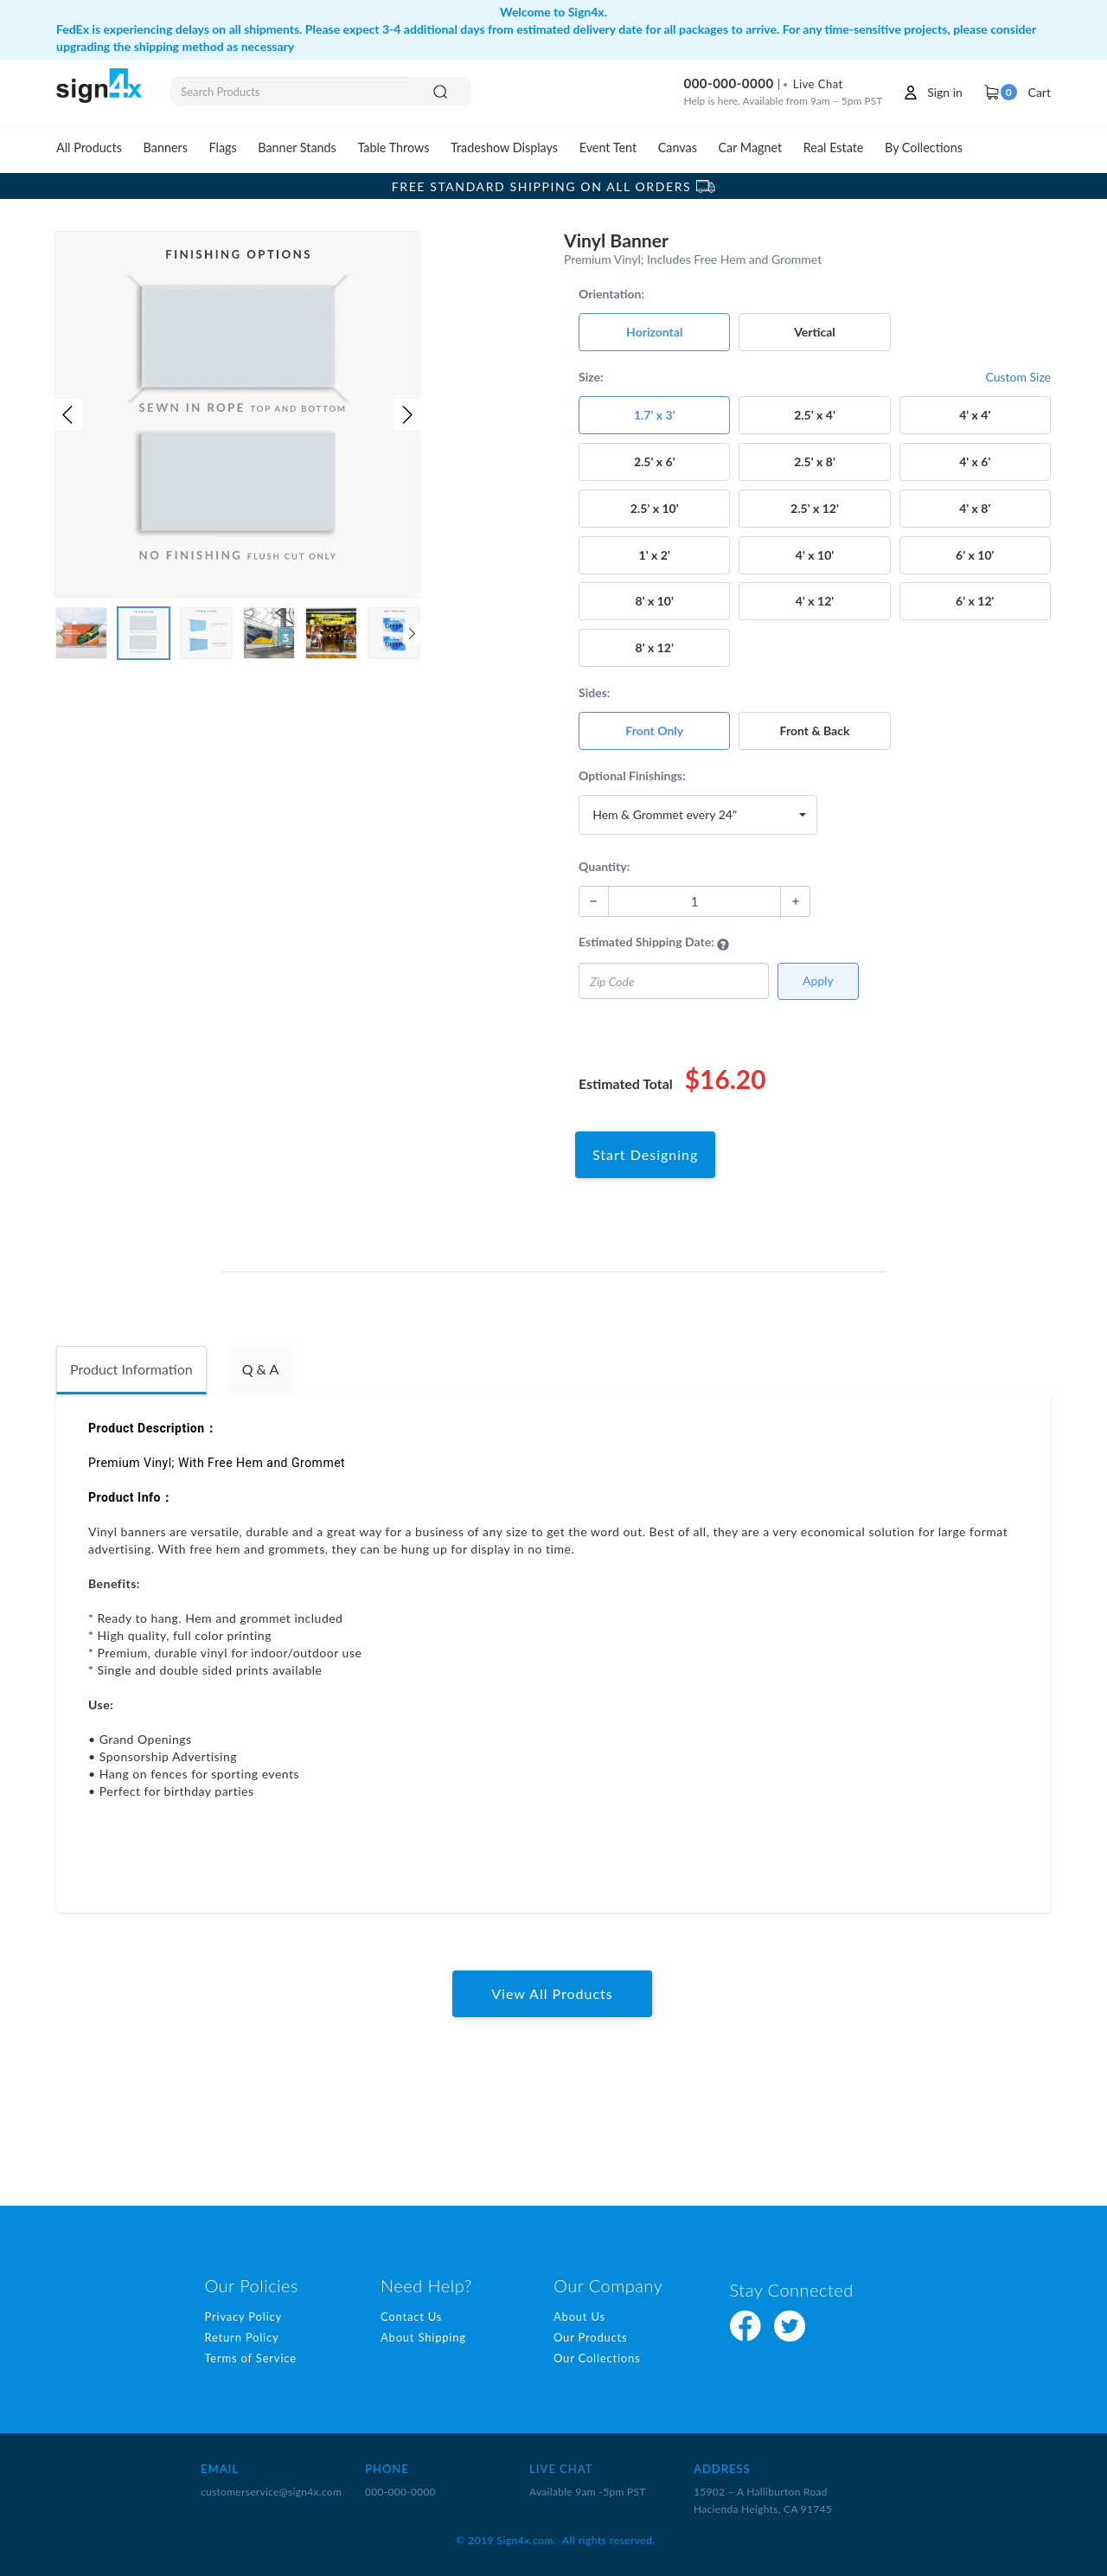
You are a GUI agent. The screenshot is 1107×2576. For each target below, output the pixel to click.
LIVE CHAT (560, 2469)
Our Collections (597, 2358)
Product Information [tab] (131, 1369)
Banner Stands (297, 147)
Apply (818, 980)
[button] (68, 414)
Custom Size (1018, 377)
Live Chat (813, 84)
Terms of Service (250, 2358)
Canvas (677, 147)
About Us (579, 2316)
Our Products (591, 2337)
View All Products (552, 1993)
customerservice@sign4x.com (271, 2491)
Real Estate (833, 147)
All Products (89, 147)
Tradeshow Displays (504, 147)
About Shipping (423, 2337)
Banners (166, 147)
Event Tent (608, 147)
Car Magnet (751, 147)
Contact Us (411, 2316)
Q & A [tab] (260, 1369)
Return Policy (241, 2337)
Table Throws (393, 147)
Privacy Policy (243, 2316)
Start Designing (645, 1154)
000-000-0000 (728, 83)
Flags (223, 147)
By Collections (924, 147)
